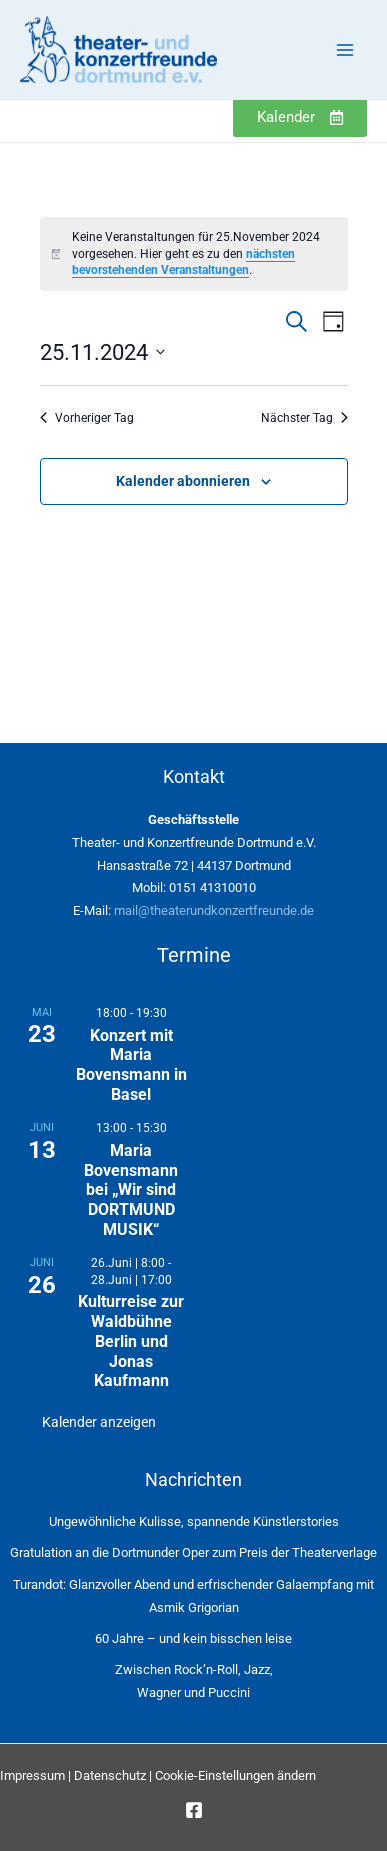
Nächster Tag (304, 418)
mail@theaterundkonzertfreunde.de (214, 910)
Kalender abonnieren (183, 481)
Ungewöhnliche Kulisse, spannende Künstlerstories (194, 1521)
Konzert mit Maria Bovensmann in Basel (131, 1065)
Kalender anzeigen (99, 1422)
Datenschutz (110, 1775)
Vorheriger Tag (87, 418)
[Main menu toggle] (344, 49)
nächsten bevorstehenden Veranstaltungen (183, 262)
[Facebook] (194, 1810)
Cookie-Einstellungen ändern (235, 1775)
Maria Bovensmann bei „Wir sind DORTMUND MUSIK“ (131, 1190)
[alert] (194, 254)
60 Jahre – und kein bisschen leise (193, 1638)
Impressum (32, 1775)
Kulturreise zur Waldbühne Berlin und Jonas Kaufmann (131, 1341)
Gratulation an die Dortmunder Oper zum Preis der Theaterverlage (193, 1552)
